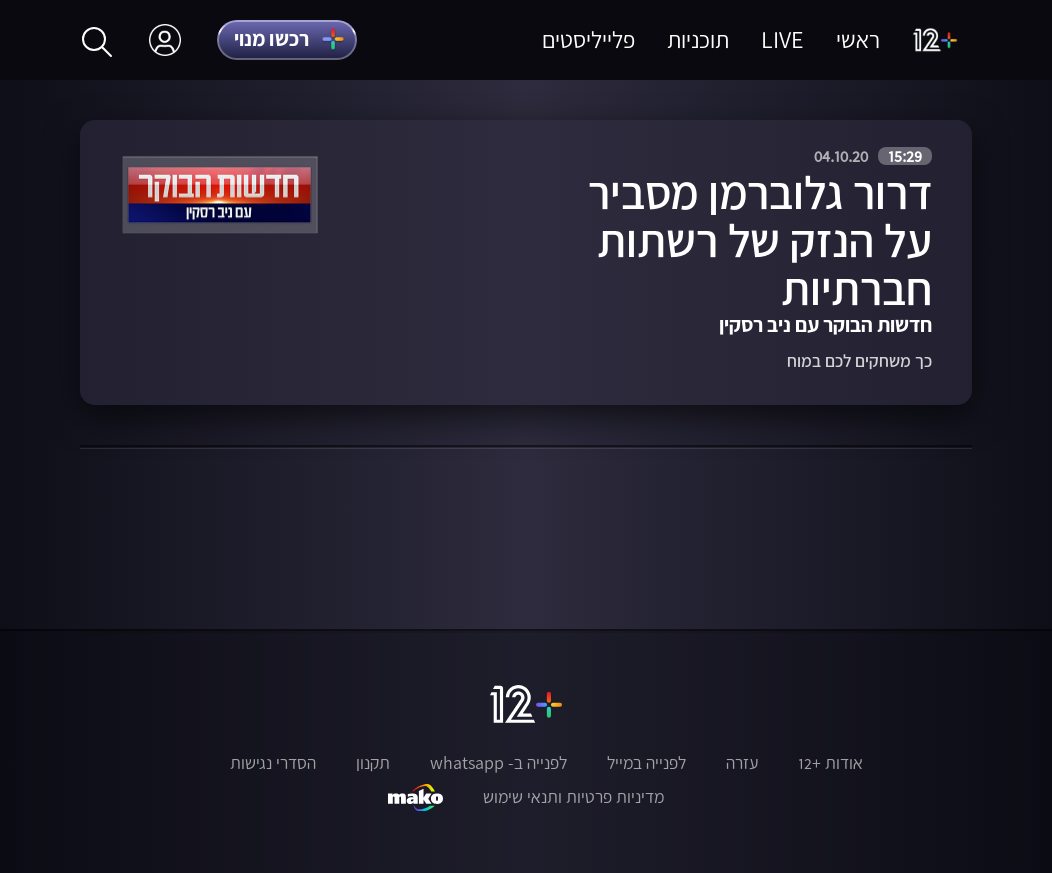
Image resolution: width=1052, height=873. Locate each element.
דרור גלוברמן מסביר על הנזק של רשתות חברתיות (760, 240)
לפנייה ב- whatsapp (498, 763)
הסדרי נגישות (273, 763)
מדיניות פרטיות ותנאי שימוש (573, 797)
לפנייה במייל (646, 763)
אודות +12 (830, 763)
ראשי (858, 39)
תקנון (373, 763)
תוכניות (698, 39)
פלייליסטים (588, 39)
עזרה (742, 763)
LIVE (782, 39)
